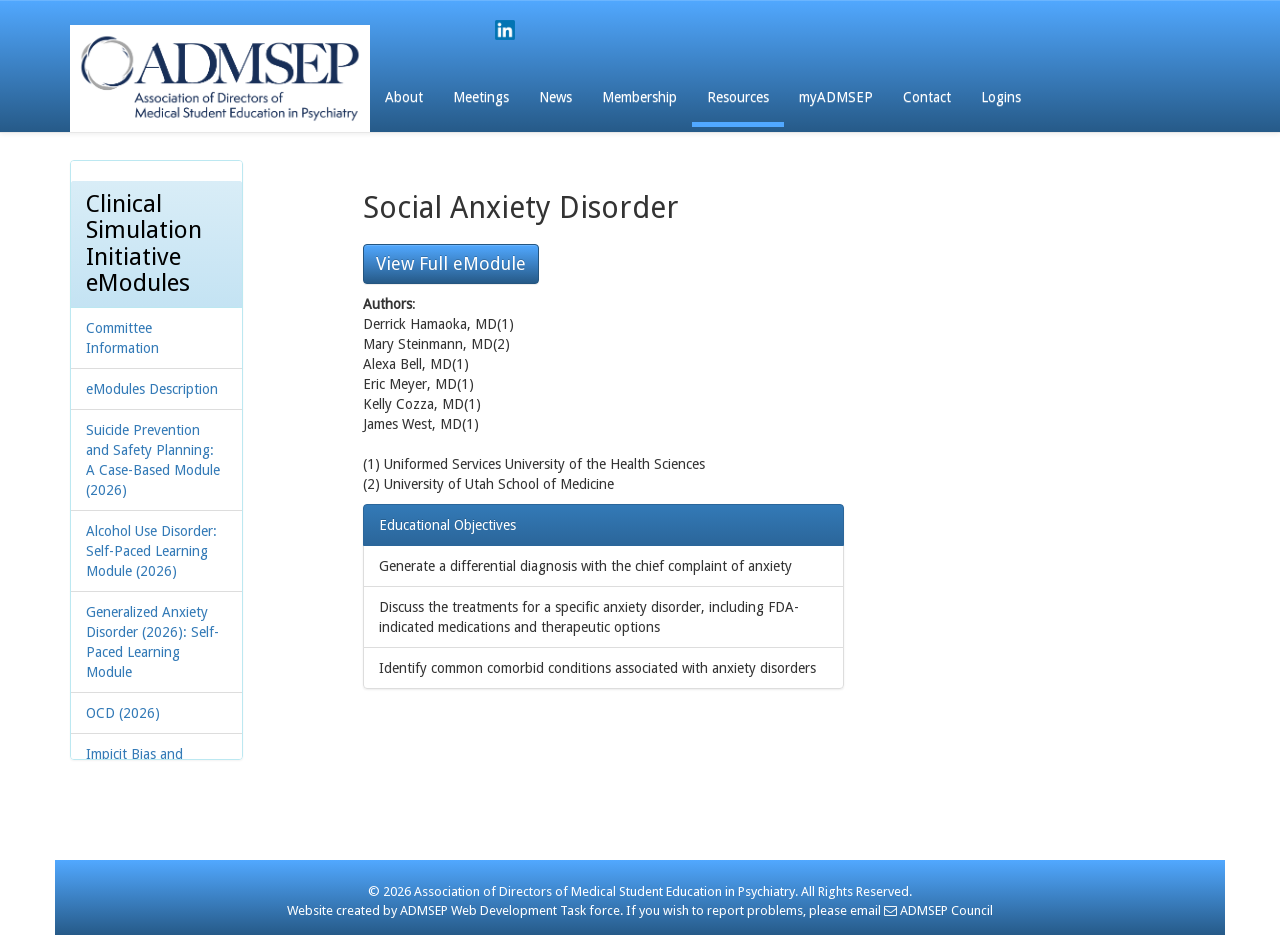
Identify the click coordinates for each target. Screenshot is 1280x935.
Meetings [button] (481, 97)
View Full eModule (451, 263)
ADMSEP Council (938, 910)
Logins (1001, 97)
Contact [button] (927, 97)
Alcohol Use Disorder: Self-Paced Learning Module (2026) (151, 551)
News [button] (555, 97)
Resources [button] (738, 97)
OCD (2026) (123, 713)
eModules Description (152, 389)
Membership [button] (639, 97)
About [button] (404, 97)
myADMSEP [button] (836, 97)
